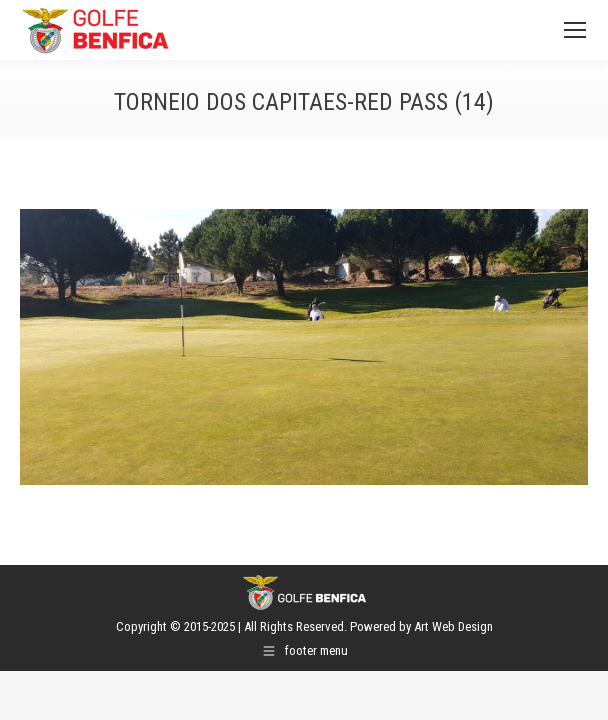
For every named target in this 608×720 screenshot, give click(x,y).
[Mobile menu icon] (575, 30)
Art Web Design (453, 626)
